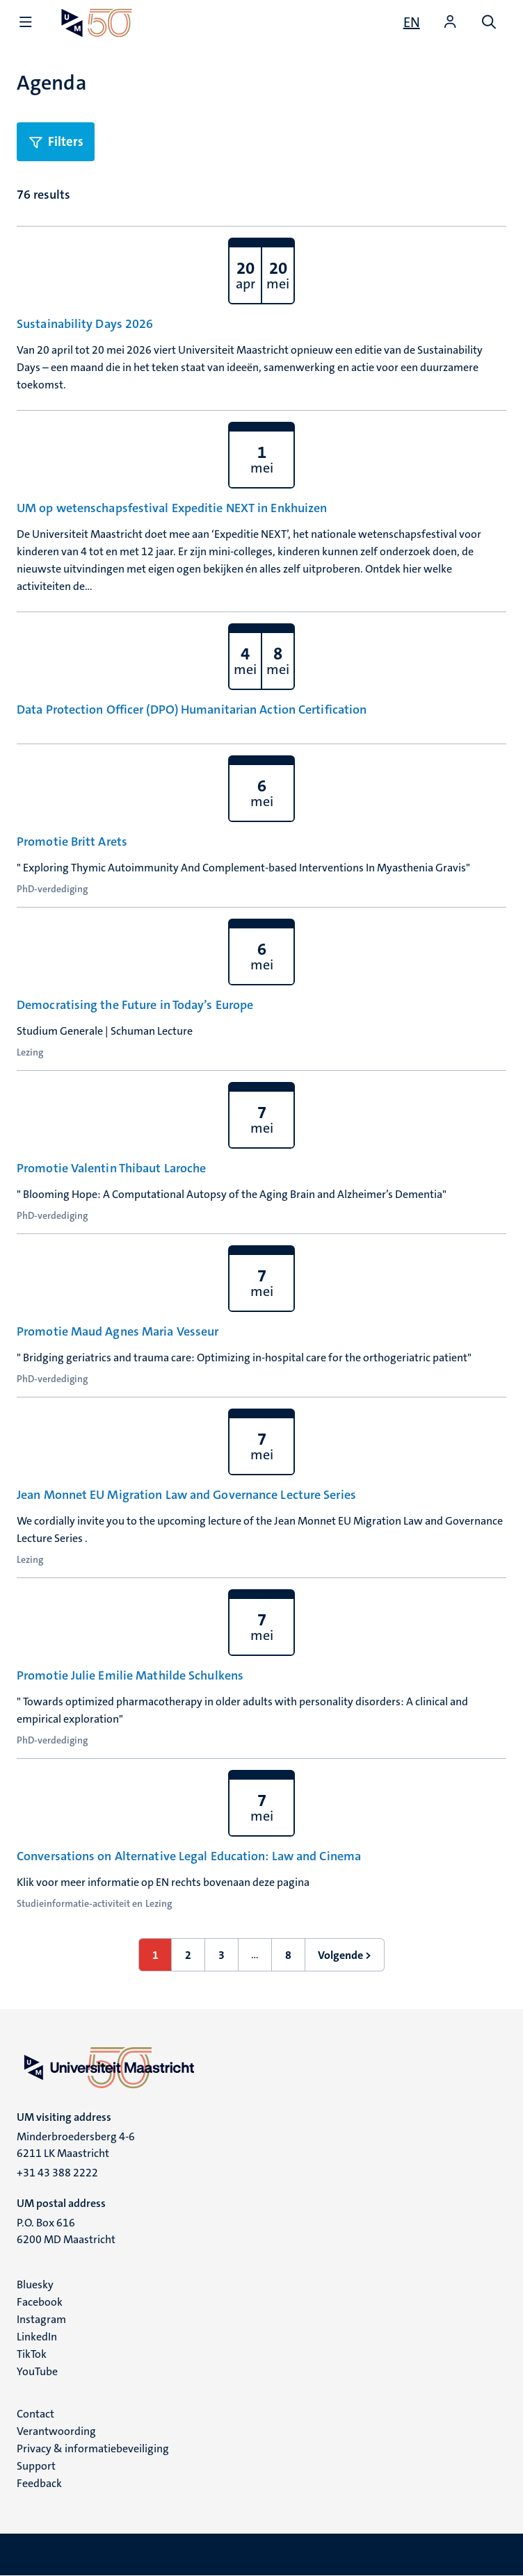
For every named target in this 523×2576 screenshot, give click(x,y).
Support (36, 2466)
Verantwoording (56, 2431)
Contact (35, 2413)
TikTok (32, 2354)
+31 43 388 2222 (57, 2172)
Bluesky (35, 2284)
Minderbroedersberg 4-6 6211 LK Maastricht (76, 2144)
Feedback (39, 2483)
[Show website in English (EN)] (411, 22)
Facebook (40, 2302)
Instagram (41, 2319)
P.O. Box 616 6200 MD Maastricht (66, 2231)
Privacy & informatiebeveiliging (93, 2448)
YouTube (37, 2371)
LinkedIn (37, 2336)
